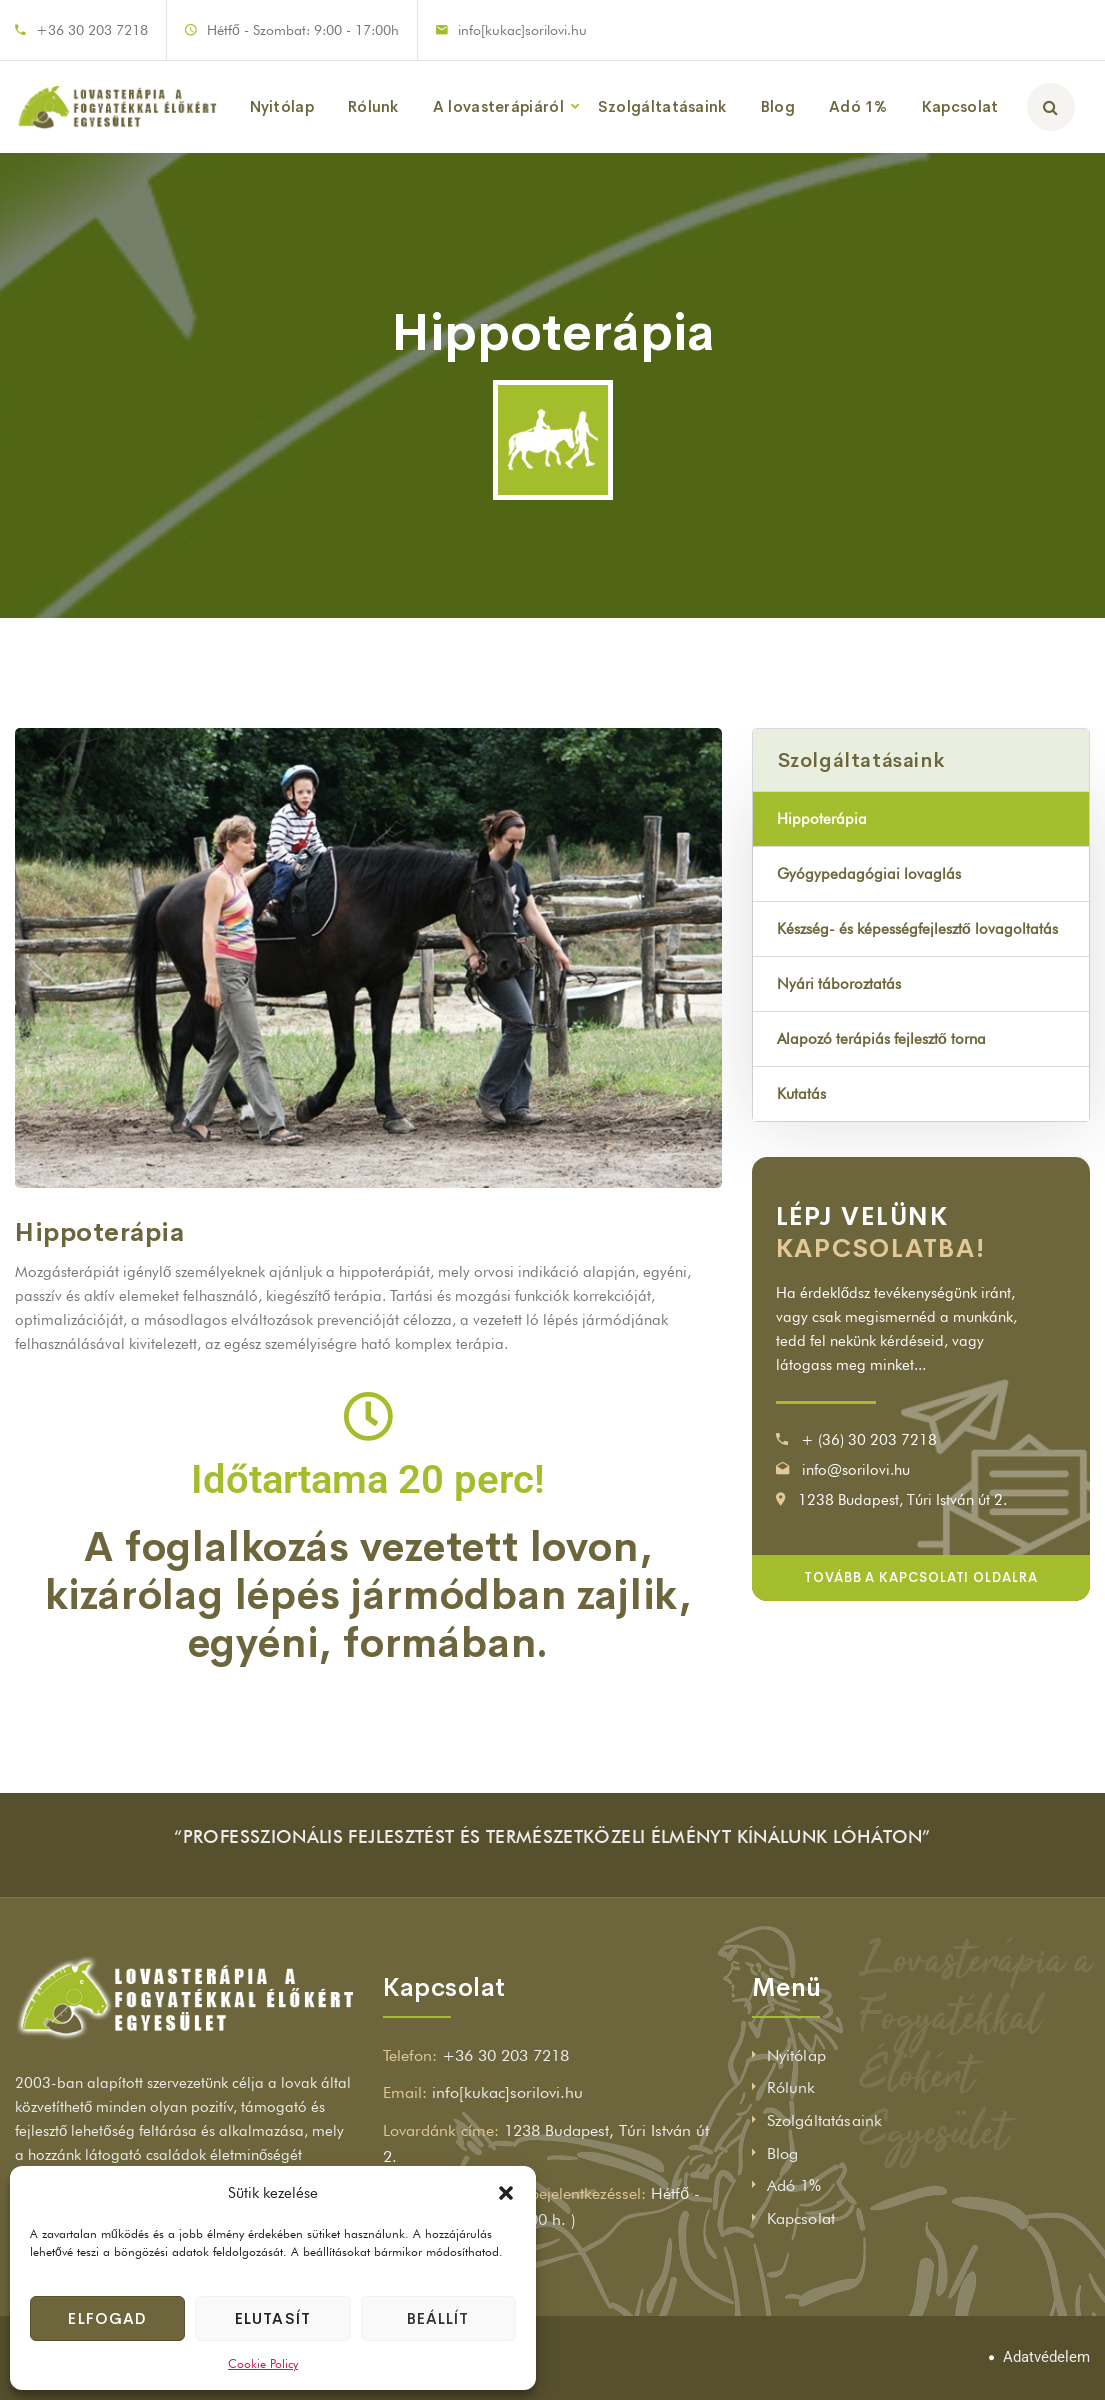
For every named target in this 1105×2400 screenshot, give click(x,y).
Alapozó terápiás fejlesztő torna (881, 1039)
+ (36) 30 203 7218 (869, 1440)
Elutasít (272, 2318)
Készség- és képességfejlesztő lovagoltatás (917, 929)
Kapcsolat (960, 106)
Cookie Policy (263, 2363)
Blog (778, 106)
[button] (506, 2193)
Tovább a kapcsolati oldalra (921, 1577)
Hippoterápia (822, 819)
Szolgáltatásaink (662, 106)
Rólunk (373, 106)
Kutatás (801, 1094)
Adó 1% (858, 106)
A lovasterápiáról (498, 106)
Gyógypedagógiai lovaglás (869, 874)
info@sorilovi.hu (856, 1470)
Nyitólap (282, 106)
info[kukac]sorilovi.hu (522, 30)
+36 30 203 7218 (92, 30)
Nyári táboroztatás (839, 984)
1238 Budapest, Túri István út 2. (902, 1500)
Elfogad (107, 2318)
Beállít (438, 2318)
